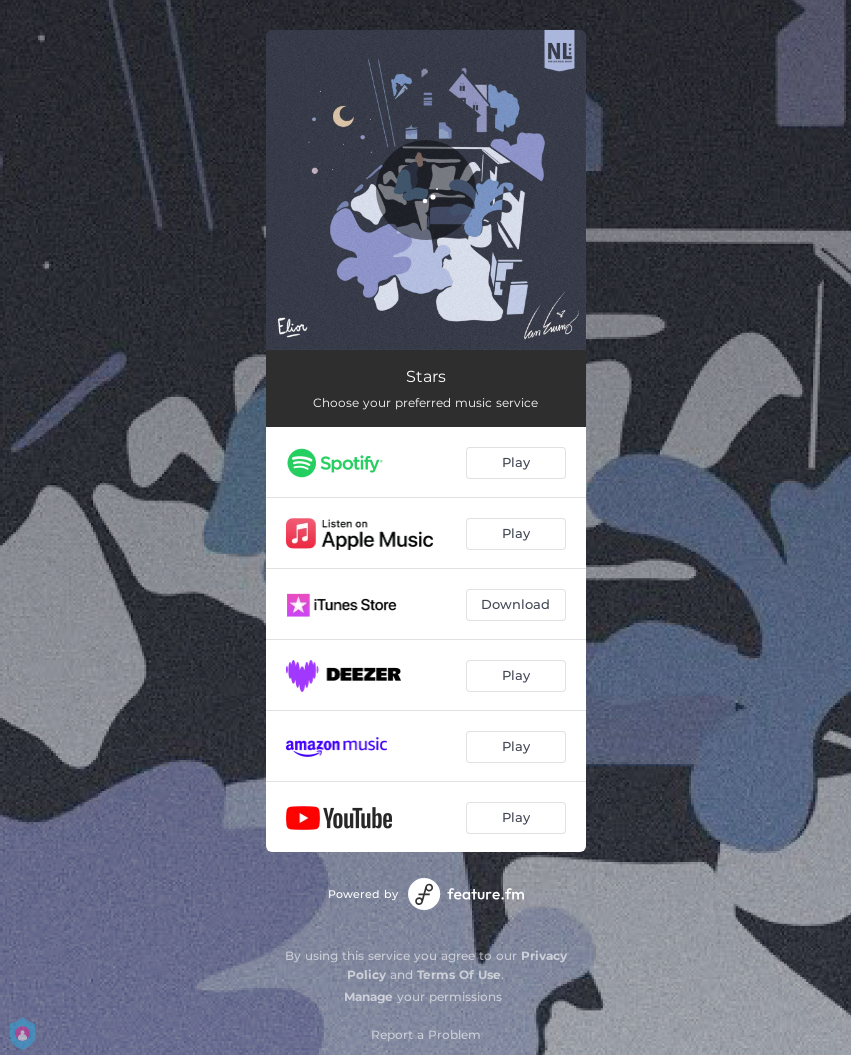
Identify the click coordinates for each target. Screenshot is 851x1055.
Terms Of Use (459, 974)
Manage (368, 996)
